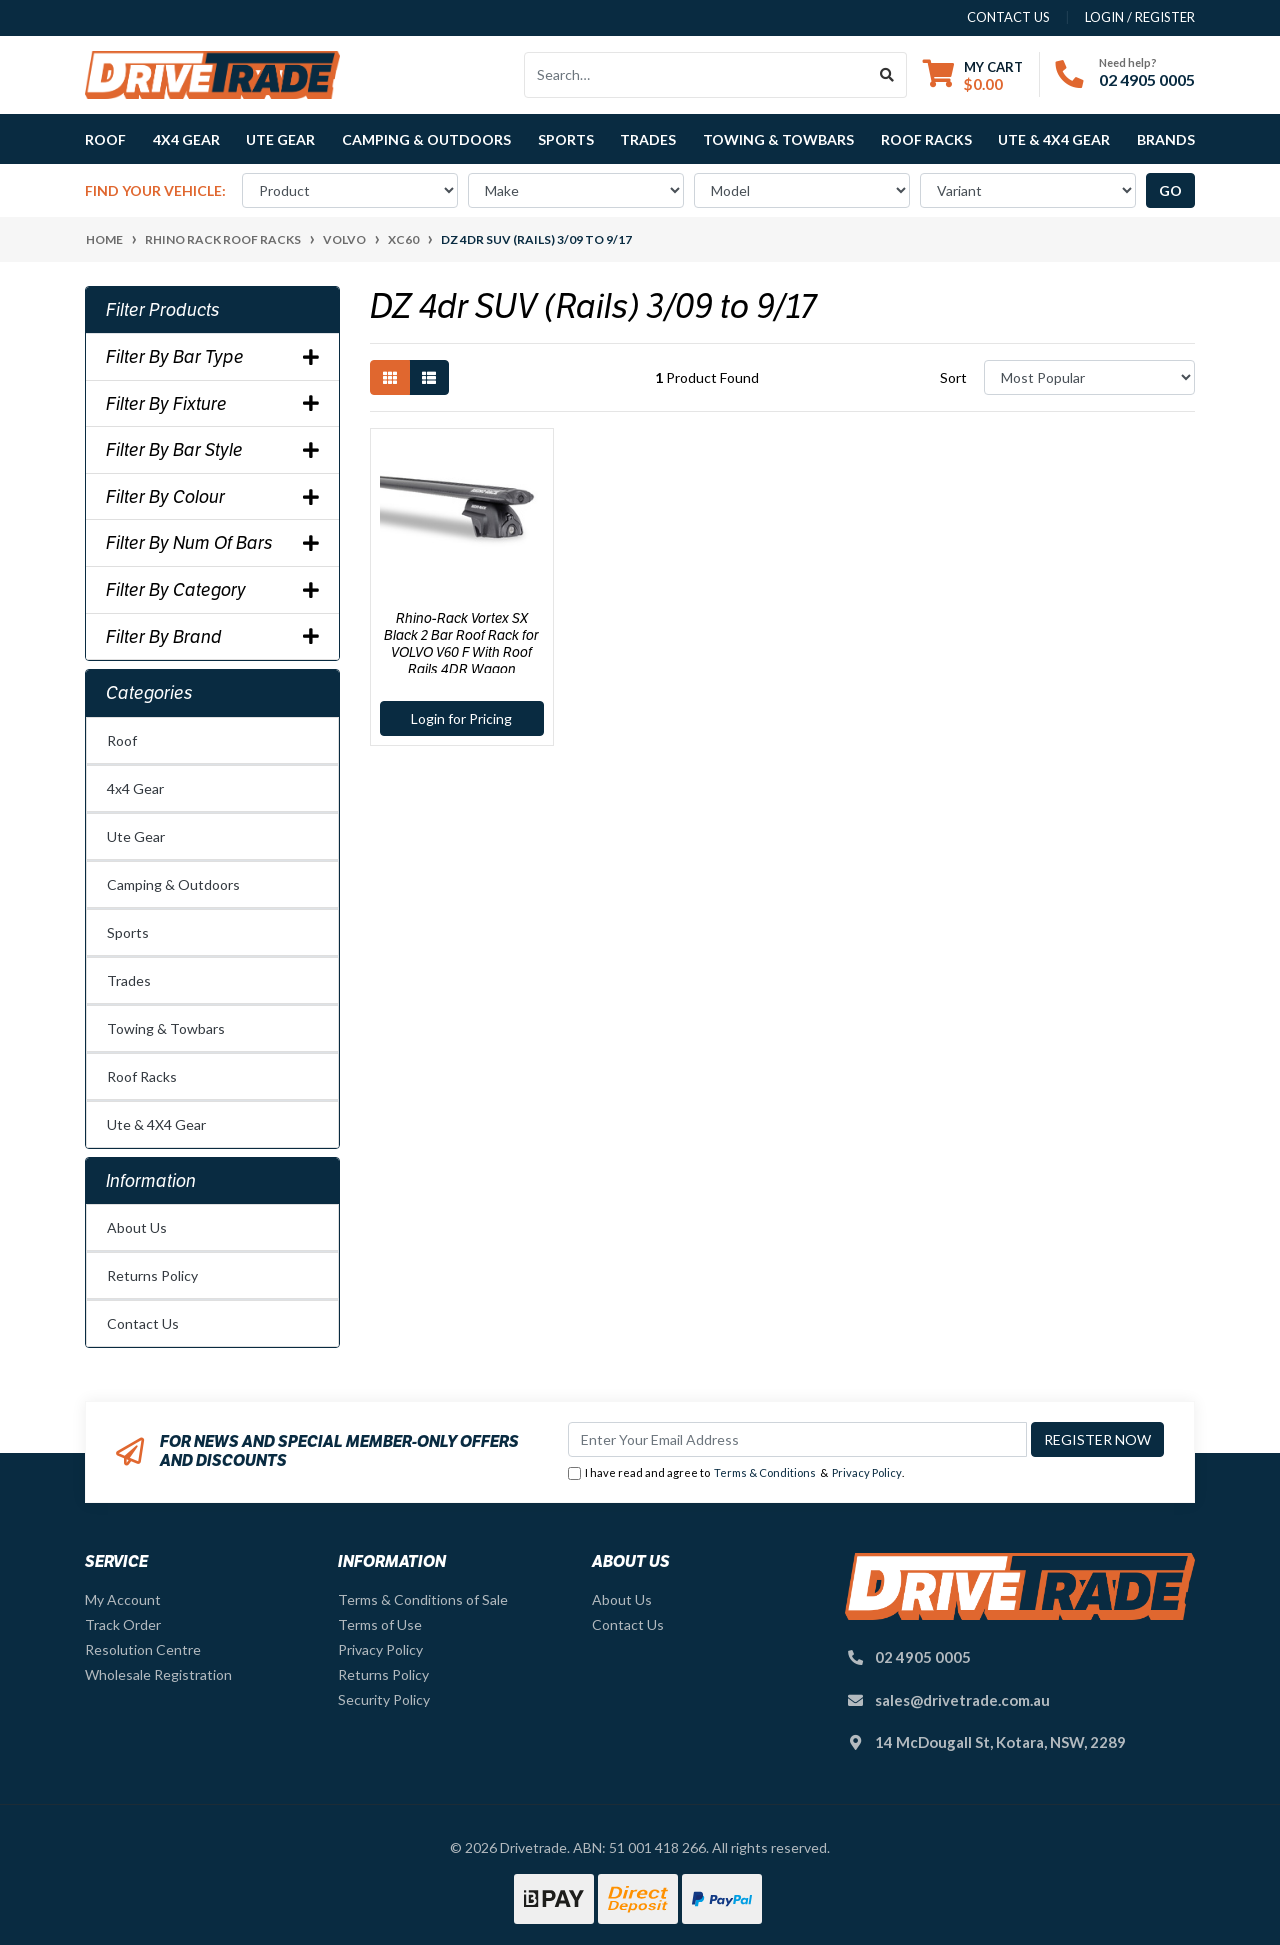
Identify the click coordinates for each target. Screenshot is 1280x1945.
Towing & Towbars (166, 1028)
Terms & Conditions (765, 1472)
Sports (128, 932)
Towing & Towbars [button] (778, 139)
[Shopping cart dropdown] (973, 75)
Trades (129, 980)
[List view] (429, 377)
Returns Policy (152, 1275)
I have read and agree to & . (736, 1473)
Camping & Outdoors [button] (426, 139)
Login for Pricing (461, 718)
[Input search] (696, 75)
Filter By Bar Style (212, 450)
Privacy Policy (867, 1472)
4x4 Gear (135, 788)
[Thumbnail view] (390, 377)
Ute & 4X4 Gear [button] (1054, 139)
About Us (137, 1227)
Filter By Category (212, 590)
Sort (953, 377)
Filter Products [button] (163, 310)
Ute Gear (136, 836)
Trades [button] (648, 139)
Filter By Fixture (212, 404)
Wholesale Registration (158, 1674)
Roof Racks (142, 1076)
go (1170, 190)
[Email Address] (797, 1439)
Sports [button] (566, 139)
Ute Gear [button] (280, 139)
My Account (123, 1599)
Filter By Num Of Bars (212, 543)
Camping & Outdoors (173, 884)
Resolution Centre (143, 1649)
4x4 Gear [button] (186, 139)
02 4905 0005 (1147, 79)
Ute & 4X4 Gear (156, 1124)
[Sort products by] (1089, 377)
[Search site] (887, 75)
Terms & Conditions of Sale (423, 1599)
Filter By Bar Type (212, 357)
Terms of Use (380, 1624)
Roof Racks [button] (926, 139)
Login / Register (1140, 17)
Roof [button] (105, 139)
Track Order (123, 1624)
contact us (1008, 17)
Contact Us (143, 1323)
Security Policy (384, 1699)
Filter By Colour (212, 497)
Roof (122, 740)
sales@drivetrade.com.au (962, 1700)
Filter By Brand (212, 637)
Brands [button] (1166, 139)
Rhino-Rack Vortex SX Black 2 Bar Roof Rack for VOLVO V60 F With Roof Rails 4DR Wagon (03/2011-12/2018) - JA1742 (461, 651)
